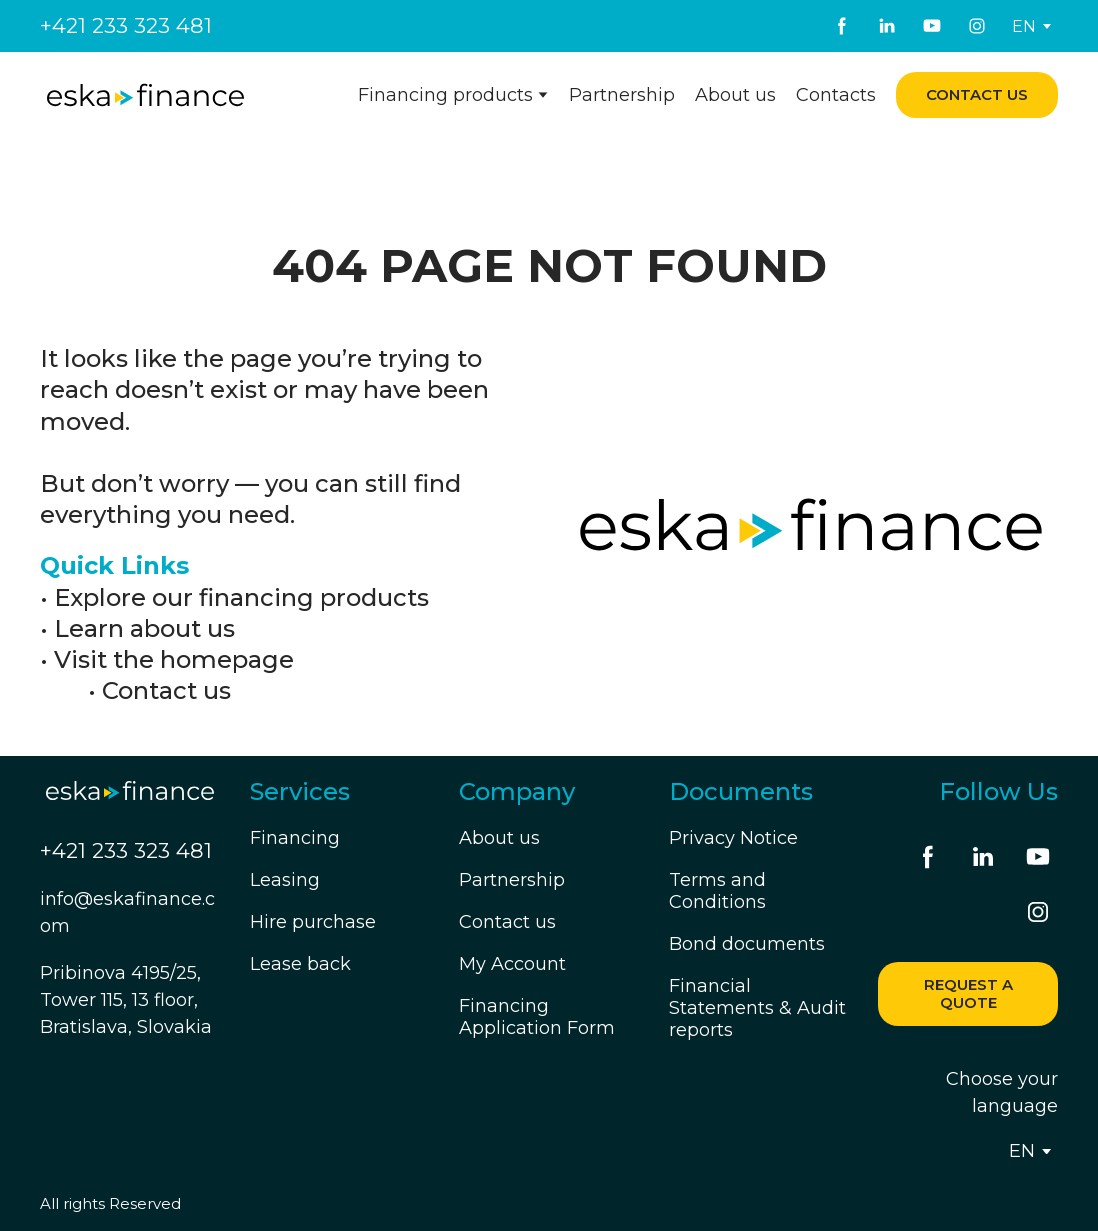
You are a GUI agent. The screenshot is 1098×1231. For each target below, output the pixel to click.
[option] (1024, 26)
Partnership (622, 95)
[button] (842, 26)
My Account (512, 964)
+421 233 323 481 (126, 25)
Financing (295, 838)
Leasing (285, 880)
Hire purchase (313, 922)
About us (735, 95)
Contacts (836, 95)
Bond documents (747, 944)
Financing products (445, 95)
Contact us (166, 690)
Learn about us (144, 628)
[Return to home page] (145, 95)
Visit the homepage (174, 659)
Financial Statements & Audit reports (757, 1008)
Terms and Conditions (717, 891)
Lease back (300, 964)
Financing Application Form (537, 1017)
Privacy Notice (733, 838)
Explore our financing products (241, 597)
